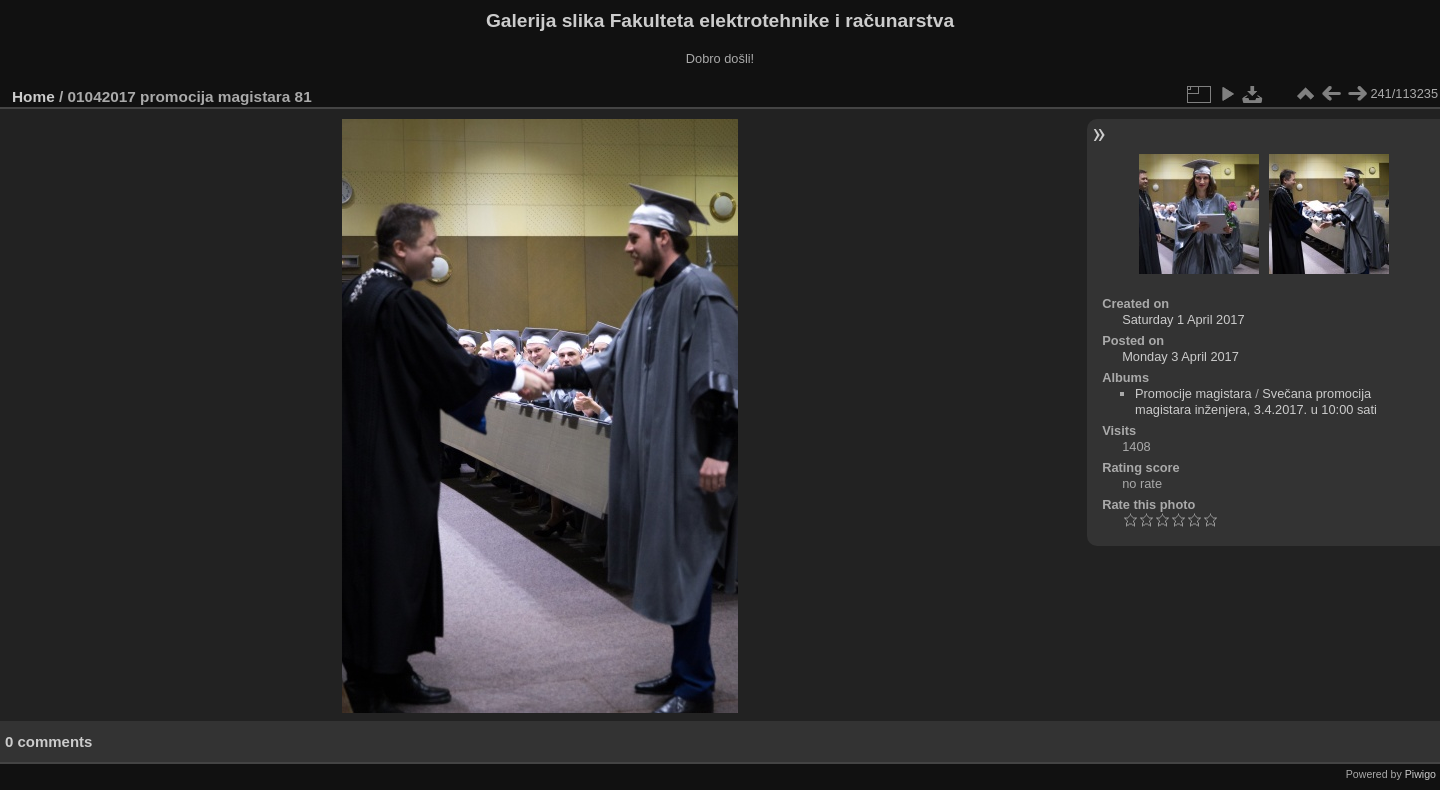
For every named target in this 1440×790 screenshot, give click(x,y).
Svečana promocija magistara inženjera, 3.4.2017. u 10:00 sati (1256, 401)
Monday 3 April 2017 (1180, 356)
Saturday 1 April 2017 (1183, 319)
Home (33, 96)
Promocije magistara (1193, 393)
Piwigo (1420, 774)
